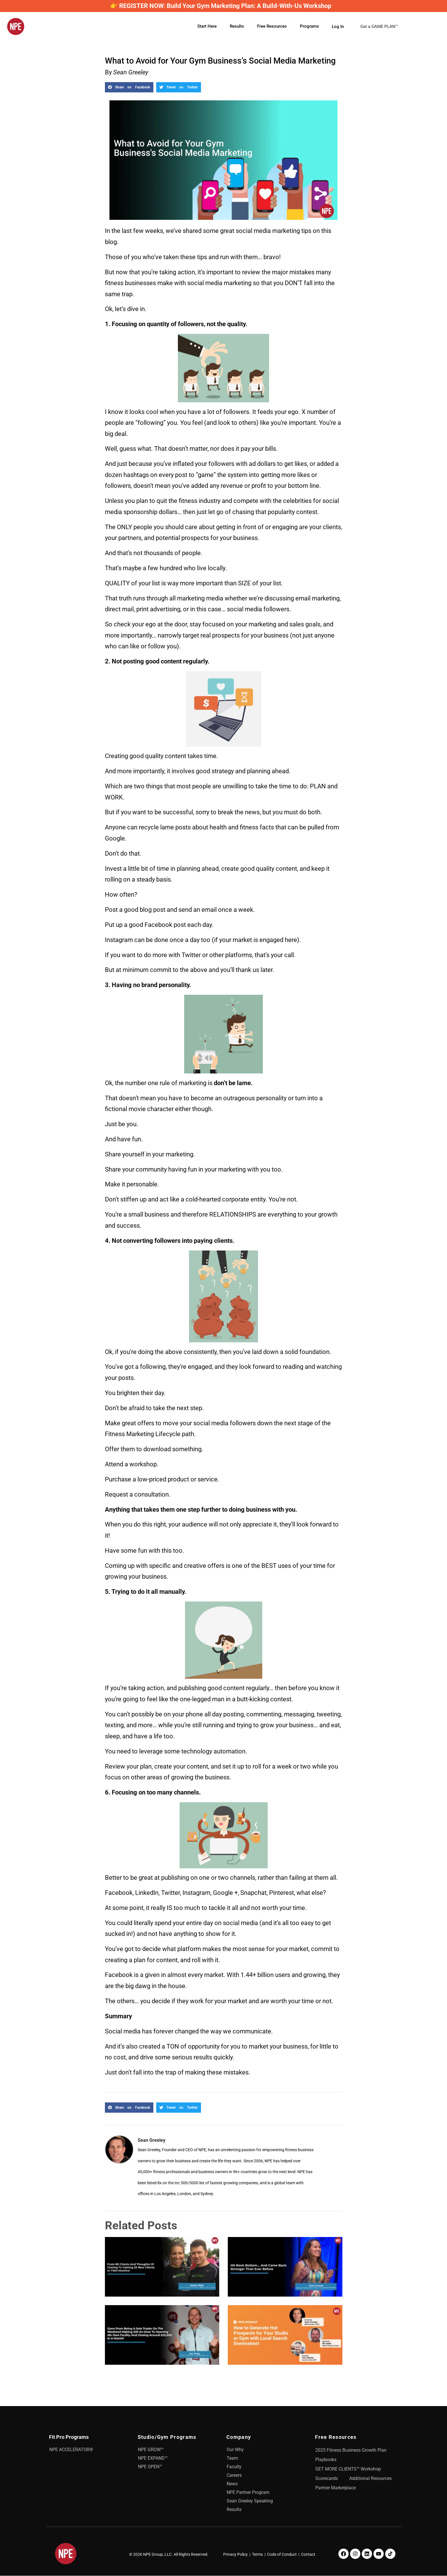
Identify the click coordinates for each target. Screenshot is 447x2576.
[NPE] (15, 26)
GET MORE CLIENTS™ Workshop (348, 2469)
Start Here (207, 26)
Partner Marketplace (335, 2487)
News (232, 2483)
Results (237, 26)
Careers (234, 2475)
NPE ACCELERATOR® (71, 2449)
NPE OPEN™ (150, 2466)
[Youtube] (378, 2554)
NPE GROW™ (151, 2449)
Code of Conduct (282, 2554)
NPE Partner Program (248, 2492)
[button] (129, 87)
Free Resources (272, 26)
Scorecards (326, 2478)
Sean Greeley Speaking (250, 2501)
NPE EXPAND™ (153, 2458)
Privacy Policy (235, 2554)
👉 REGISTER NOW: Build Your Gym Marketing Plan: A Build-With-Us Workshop (220, 5)
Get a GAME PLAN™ (383, 26)
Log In (338, 26)
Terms (257, 2554)
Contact (308, 2554)
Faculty (234, 2466)
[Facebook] (343, 2554)
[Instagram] (355, 2554)
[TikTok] (390, 2554)
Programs (309, 26)
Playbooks (325, 2459)
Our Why (235, 2449)
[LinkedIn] (367, 2554)
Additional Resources (370, 2478)
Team (232, 2458)
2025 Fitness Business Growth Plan (351, 2450)
